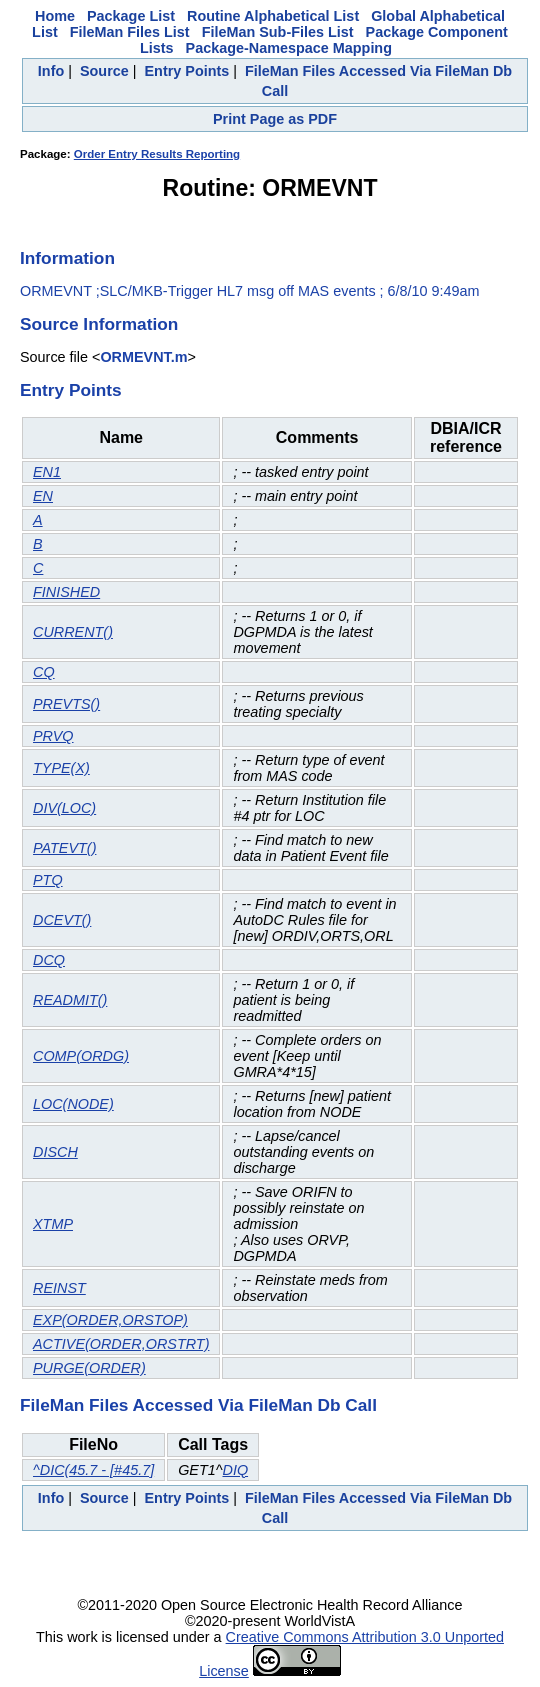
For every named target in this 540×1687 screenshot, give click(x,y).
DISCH (55, 1152)
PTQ (48, 880)
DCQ (49, 960)
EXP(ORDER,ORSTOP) (110, 1320)
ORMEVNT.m (143, 357)
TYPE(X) (61, 768)
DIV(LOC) (64, 808)
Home (55, 16)
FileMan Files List (130, 32)
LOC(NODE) (73, 1104)
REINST (59, 1288)
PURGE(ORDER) (89, 1368)
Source (104, 71)
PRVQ (53, 736)
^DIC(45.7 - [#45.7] (93, 1470)
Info (51, 71)
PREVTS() (66, 704)
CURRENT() (73, 632)
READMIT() (70, 1000)
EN (43, 496)
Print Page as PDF (275, 119)
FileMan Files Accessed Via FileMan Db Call (198, 1405)
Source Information (99, 324)
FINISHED (66, 592)
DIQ (235, 1470)
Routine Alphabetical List (273, 16)
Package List (131, 16)
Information (67, 258)
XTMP (53, 1224)
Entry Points (187, 71)
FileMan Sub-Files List (278, 32)
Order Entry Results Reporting (157, 154)
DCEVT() (62, 920)
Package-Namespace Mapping (289, 48)
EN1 (47, 472)
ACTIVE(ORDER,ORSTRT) (121, 1344)
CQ (44, 672)
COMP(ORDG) (81, 1056)
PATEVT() (64, 848)
